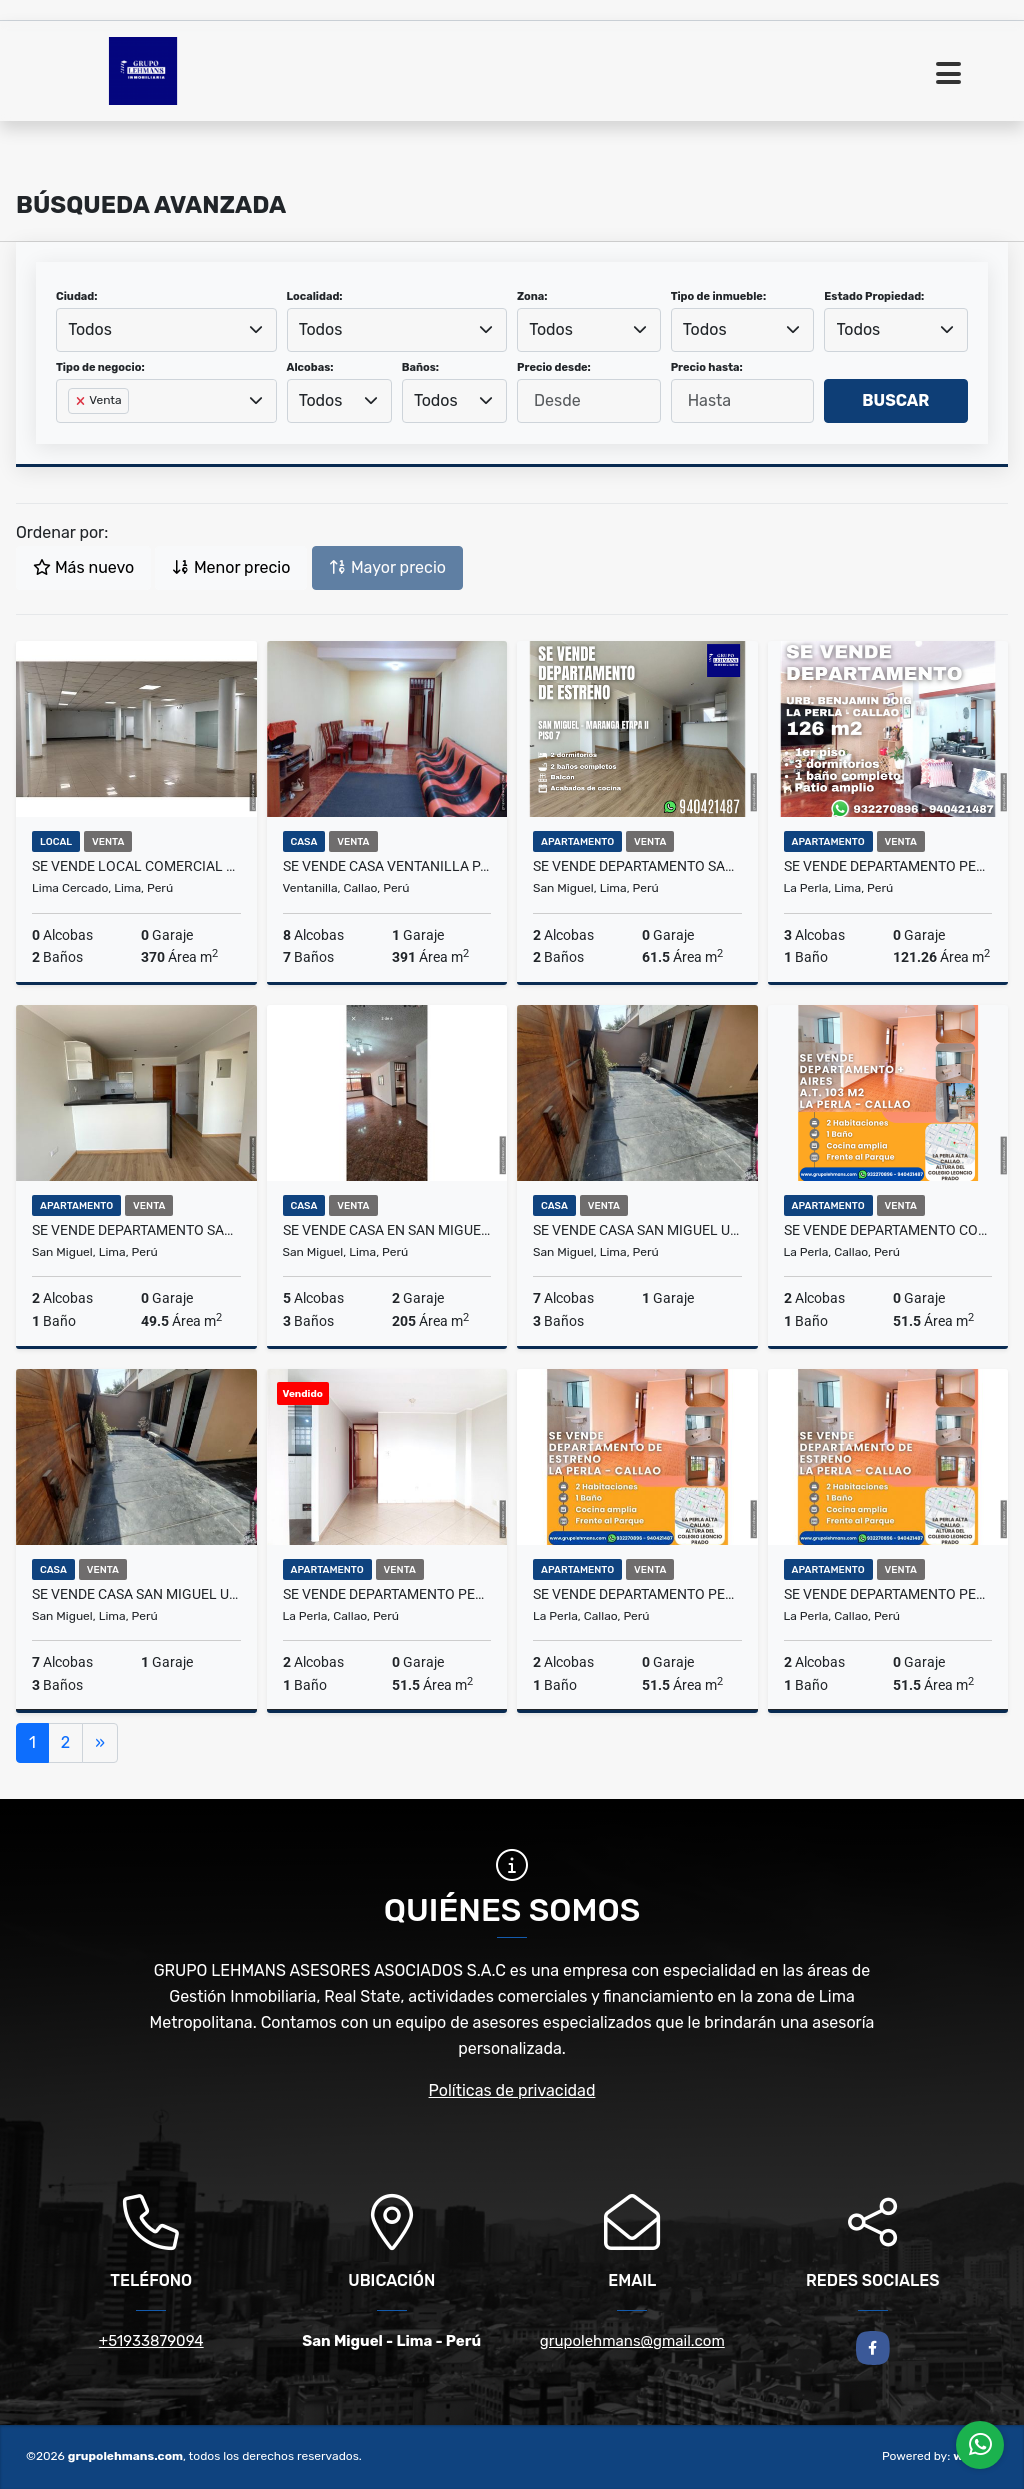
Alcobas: (310, 367)
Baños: (420, 367)
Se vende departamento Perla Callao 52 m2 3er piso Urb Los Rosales (637, 1594)
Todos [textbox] (90, 329)
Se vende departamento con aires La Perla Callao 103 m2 (888, 1230)
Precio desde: (554, 367)
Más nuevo (83, 567)
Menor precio (231, 567)
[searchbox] (74, 433)
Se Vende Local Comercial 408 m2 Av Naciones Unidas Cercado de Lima (136, 866)
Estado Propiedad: (874, 296)
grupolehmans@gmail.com (632, 2341)
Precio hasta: (707, 367)
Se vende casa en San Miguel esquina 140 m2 (387, 1230)
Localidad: (315, 296)
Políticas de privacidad (512, 2090)
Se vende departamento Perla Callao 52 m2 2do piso (387, 1594)
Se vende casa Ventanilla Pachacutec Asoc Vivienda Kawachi (387, 866)
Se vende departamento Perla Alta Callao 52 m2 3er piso (888, 1594)
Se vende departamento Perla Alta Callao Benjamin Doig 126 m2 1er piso (888, 866)
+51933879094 (151, 2341)
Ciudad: (77, 296)
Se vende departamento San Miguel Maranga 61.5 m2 (637, 866)
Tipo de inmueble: (718, 296)
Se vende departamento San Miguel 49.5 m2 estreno (136, 1230)
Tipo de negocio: (100, 367)
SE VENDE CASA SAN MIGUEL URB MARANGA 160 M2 (637, 1230)
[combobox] (166, 330)
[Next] (100, 1743)
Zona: (532, 296)
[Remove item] (82, 401)
